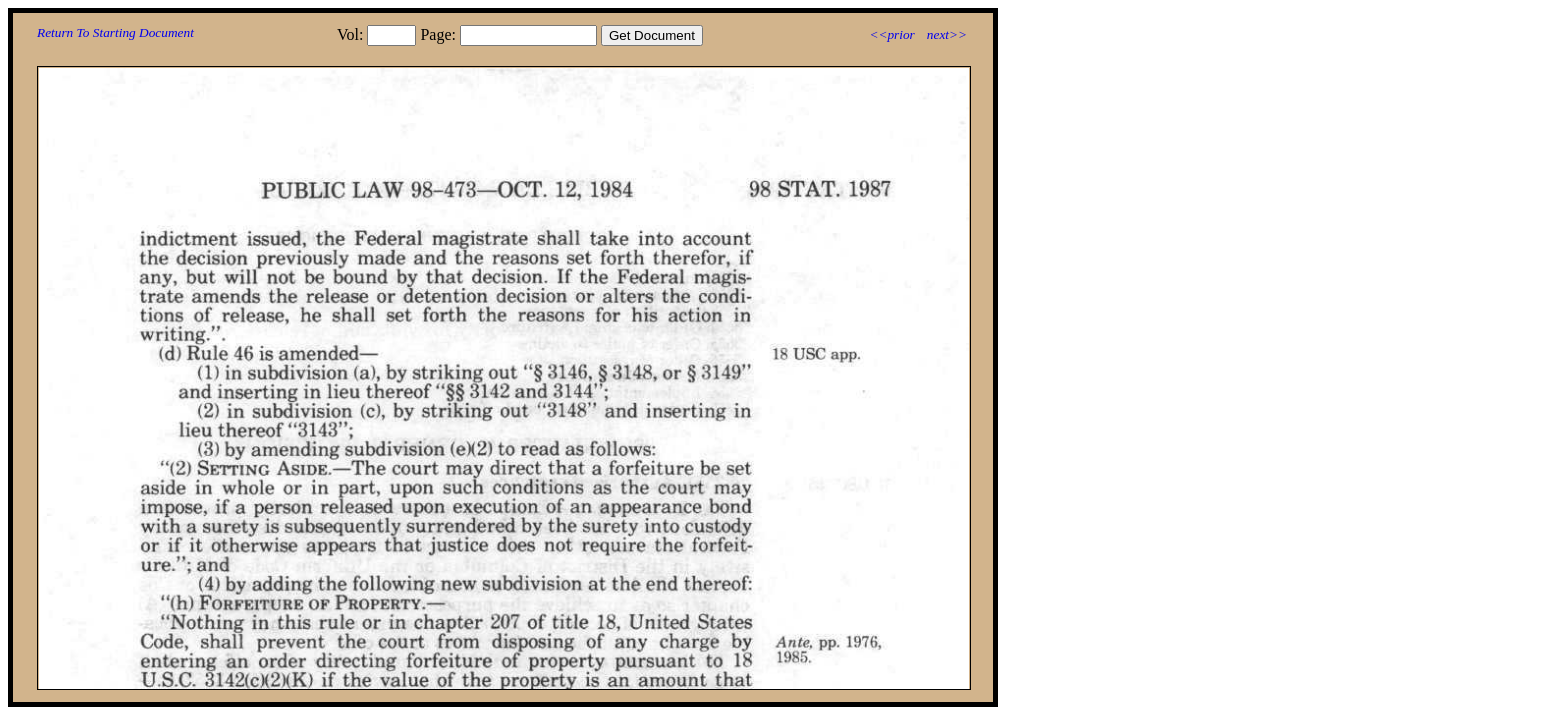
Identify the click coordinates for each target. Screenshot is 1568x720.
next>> (947, 34)
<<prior (891, 34)
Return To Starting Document (115, 32)
